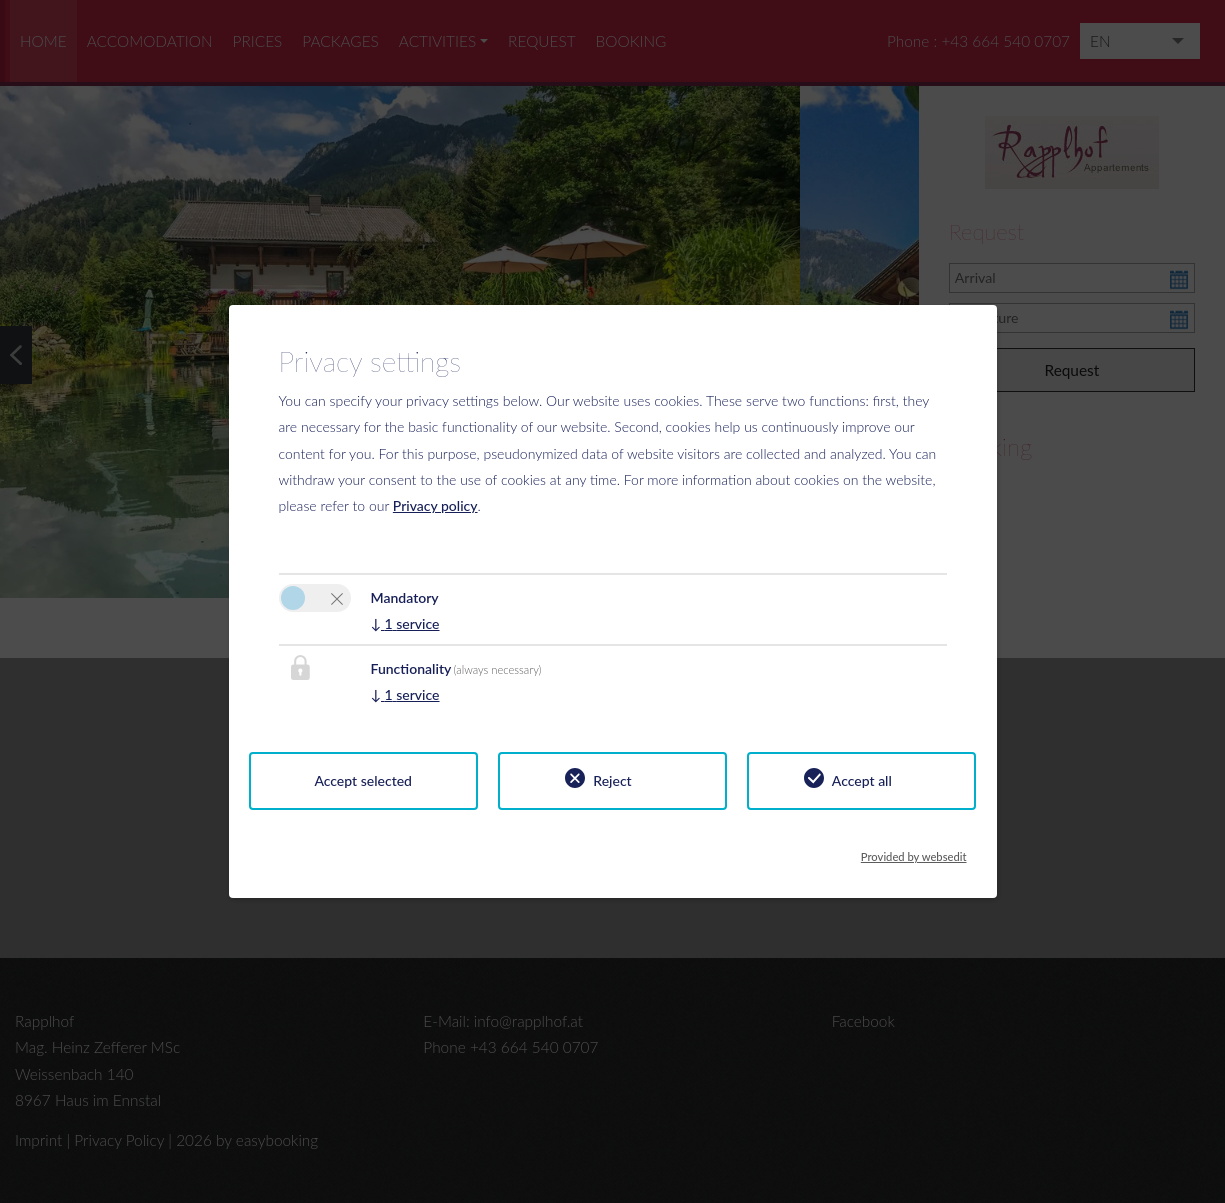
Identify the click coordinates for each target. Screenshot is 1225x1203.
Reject (612, 780)
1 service (405, 623)
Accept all (862, 780)
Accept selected (363, 780)
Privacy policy (435, 505)
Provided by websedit (914, 851)
